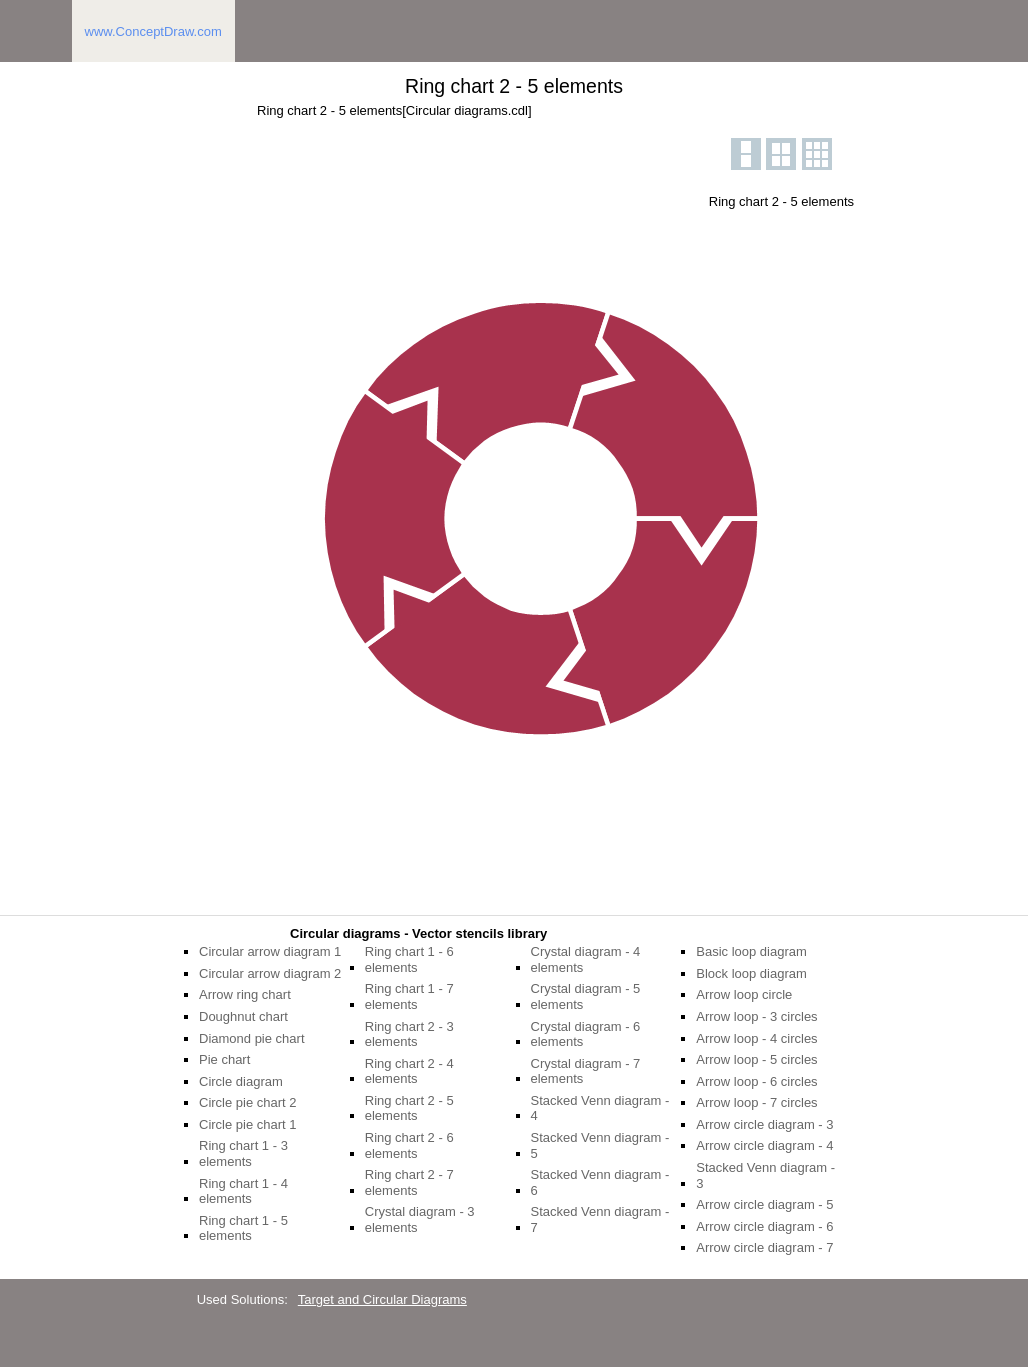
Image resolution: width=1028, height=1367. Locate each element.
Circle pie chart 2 (248, 1102)
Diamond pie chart (252, 1038)
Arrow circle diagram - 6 (764, 1226)
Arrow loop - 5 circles (756, 1059)
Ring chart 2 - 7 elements (409, 1182)
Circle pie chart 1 (248, 1124)
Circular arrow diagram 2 (270, 973)
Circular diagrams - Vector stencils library (418, 933)
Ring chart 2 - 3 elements (409, 1034)
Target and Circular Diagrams (382, 1299)
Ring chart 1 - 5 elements (243, 1228)
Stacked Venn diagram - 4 (600, 1108)
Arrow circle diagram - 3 (764, 1124)
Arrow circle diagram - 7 (764, 1247)
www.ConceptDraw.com (153, 31)
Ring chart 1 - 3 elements (243, 1153)
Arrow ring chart (245, 994)
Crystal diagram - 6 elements (586, 1034)
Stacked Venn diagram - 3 (765, 1175)
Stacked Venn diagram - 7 (600, 1219)
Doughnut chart (243, 1016)
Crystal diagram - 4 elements (586, 959)
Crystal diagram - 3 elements (420, 1219)
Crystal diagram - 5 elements (586, 996)
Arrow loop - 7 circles (756, 1102)
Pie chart (224, 1059)
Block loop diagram (751, 973)
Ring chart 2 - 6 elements (409, 1145)
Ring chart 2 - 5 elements (409, 1108)
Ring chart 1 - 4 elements (243, 1191)
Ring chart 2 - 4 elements (409, 1071)
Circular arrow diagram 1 (270, 951)
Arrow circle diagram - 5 (764, 1204)
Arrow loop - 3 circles (756, 1016)
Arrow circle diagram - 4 (764, 1145)
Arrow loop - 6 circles (756, 1081)
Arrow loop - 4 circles (756, 1038)
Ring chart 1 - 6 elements (409, 959)
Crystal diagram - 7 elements (586, 1071)
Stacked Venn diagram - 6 (600, 1182)
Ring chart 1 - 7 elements (409, 996)
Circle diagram (241, 1081)
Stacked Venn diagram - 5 (600, 1145)
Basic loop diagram (751, 951)
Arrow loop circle (744, 994)
